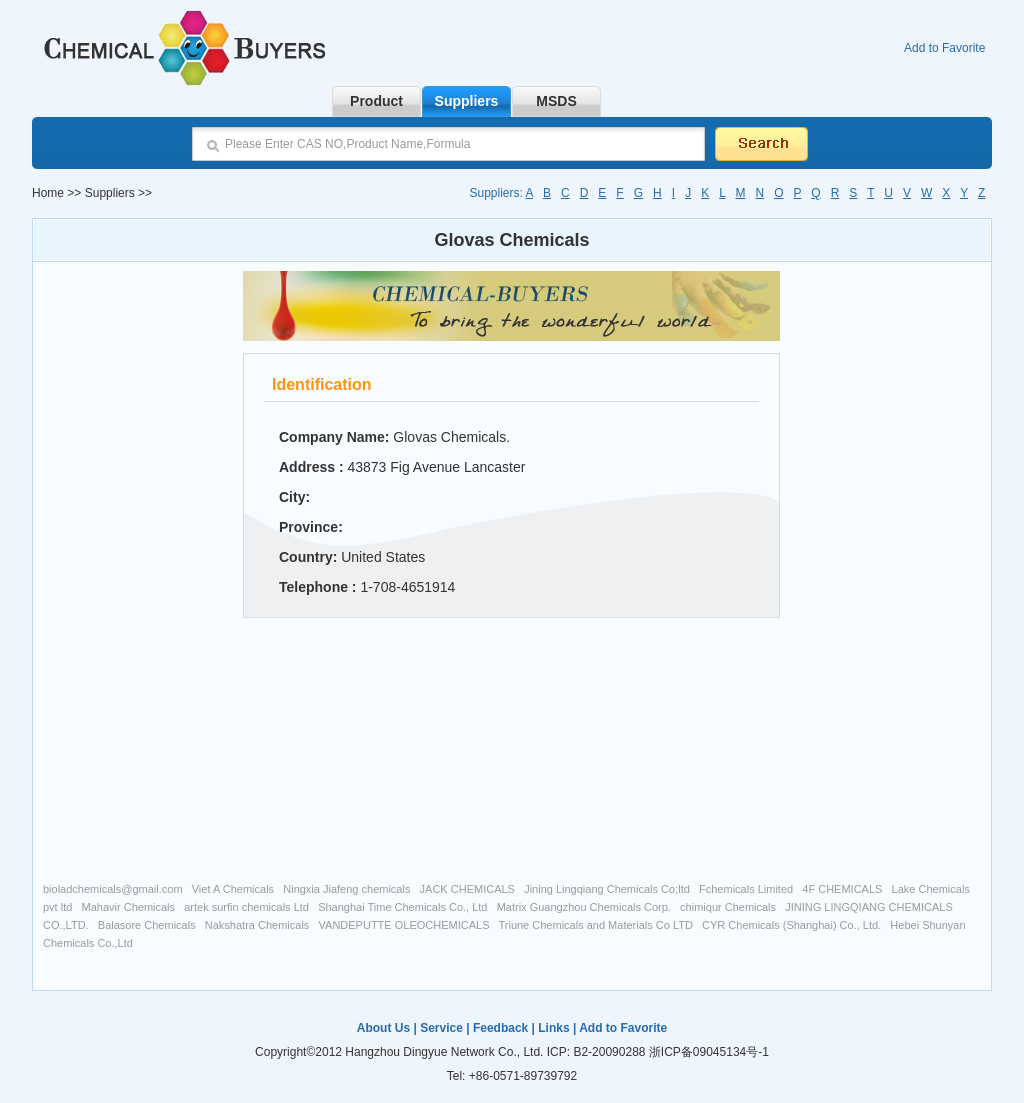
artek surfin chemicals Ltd (246, 907)
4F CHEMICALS (842, 889)
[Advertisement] (133, 570)
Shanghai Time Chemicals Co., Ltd (402, 907)
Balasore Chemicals (147, 925)
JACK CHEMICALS (467, 889)
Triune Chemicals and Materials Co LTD (595, 925)
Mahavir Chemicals (129, 907)
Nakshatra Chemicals (257, 925)
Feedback (500, 1028)
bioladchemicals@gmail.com (113, 889)
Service (441, 1028)
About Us (383, 1028)
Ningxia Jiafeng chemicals (346, 889)
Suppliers (467, 101)
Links (553, 1028)
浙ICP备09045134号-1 (709, 1052)
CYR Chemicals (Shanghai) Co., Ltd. (791, 925)
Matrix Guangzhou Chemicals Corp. (584, 907)
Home (48, 193)
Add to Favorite (944, 48)
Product (376, 101)
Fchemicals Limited (746, 889)
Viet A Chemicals (233, 889)
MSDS (556, 101)
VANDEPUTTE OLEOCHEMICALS (404, 925)
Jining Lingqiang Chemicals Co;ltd (607, 889)
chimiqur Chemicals (728, 907)
